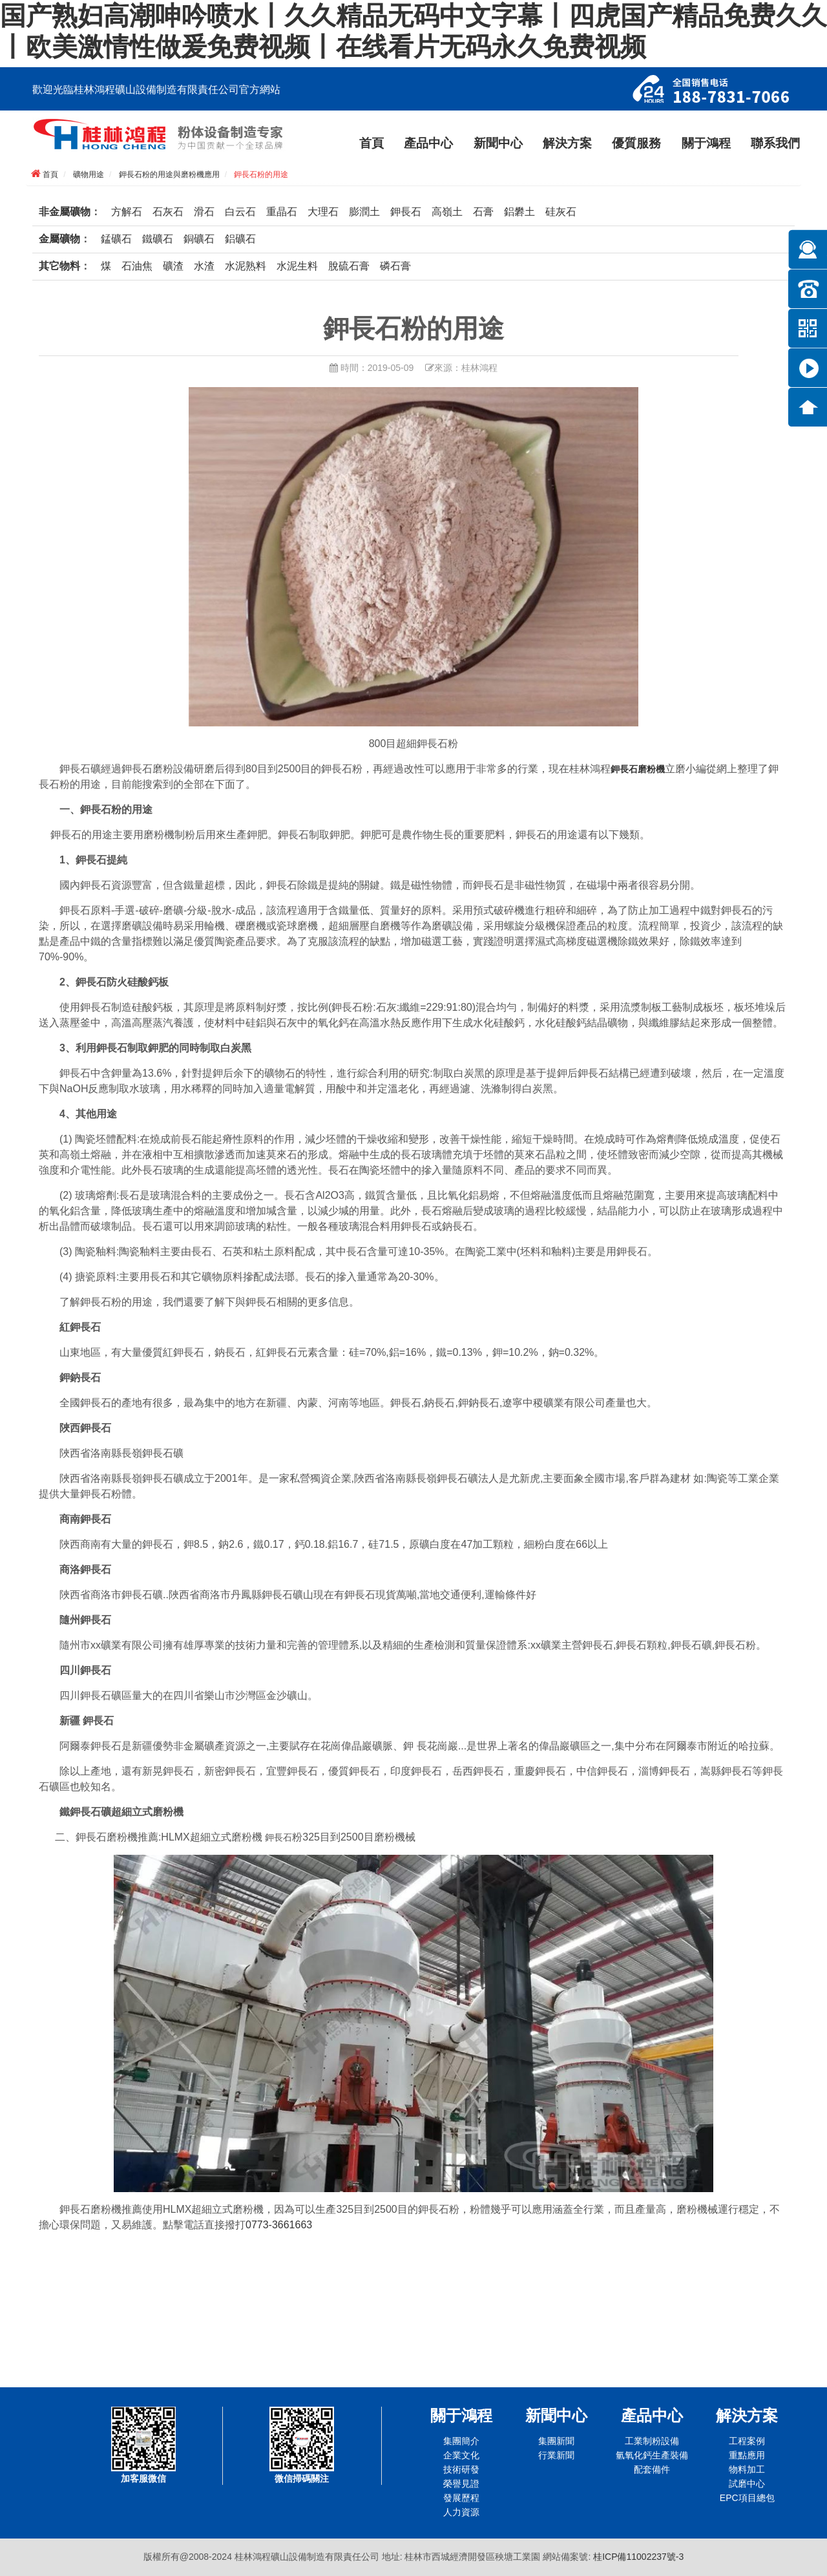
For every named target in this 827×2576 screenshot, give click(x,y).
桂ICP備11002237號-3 (638, 2556)
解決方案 (567, 143)
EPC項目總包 (747, 2498)
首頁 (371, 143)
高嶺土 (447, 211)
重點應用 (747, 2455)
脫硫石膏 (349, 265)
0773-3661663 (279, 2224)
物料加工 (747, 2469)
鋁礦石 (240, 238)
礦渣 (173, 265)
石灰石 (167, 211)
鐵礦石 (157, 238)
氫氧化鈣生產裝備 (652, 2455)
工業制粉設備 (652, 2441)
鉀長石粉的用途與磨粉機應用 (169, 174)
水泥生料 (297, 265)
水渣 (204, 265)
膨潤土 (364, 211)
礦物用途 (88, 174)
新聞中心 (498, 143)
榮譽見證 (461, 2483)
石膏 (483, 211)
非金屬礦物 (64, 211)
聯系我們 (775, 143)
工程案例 (747, 2441)
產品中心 (428, 143)
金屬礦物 (59, 238)
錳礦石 (116, 238)
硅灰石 (560, 211)
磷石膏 (395, 265)
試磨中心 (747, 2483)
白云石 (240, 211)
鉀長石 (405, 211)
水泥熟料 (245, 265)
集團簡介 (461, 2441)
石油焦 (136, 265)
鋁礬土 (519, 211)
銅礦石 (199, 238)
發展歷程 (461, 2498)
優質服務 (636, 143)
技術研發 (461, 2469)
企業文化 (461, 2455)
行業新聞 (556, 2455)
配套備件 (652, 2469)
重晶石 (281, 211)
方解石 (126, 211)
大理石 (323, 211)
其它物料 (59, 265)
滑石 (204, 211)
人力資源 (461, 2512)
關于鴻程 (706, 143)
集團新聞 (556, 2441)
